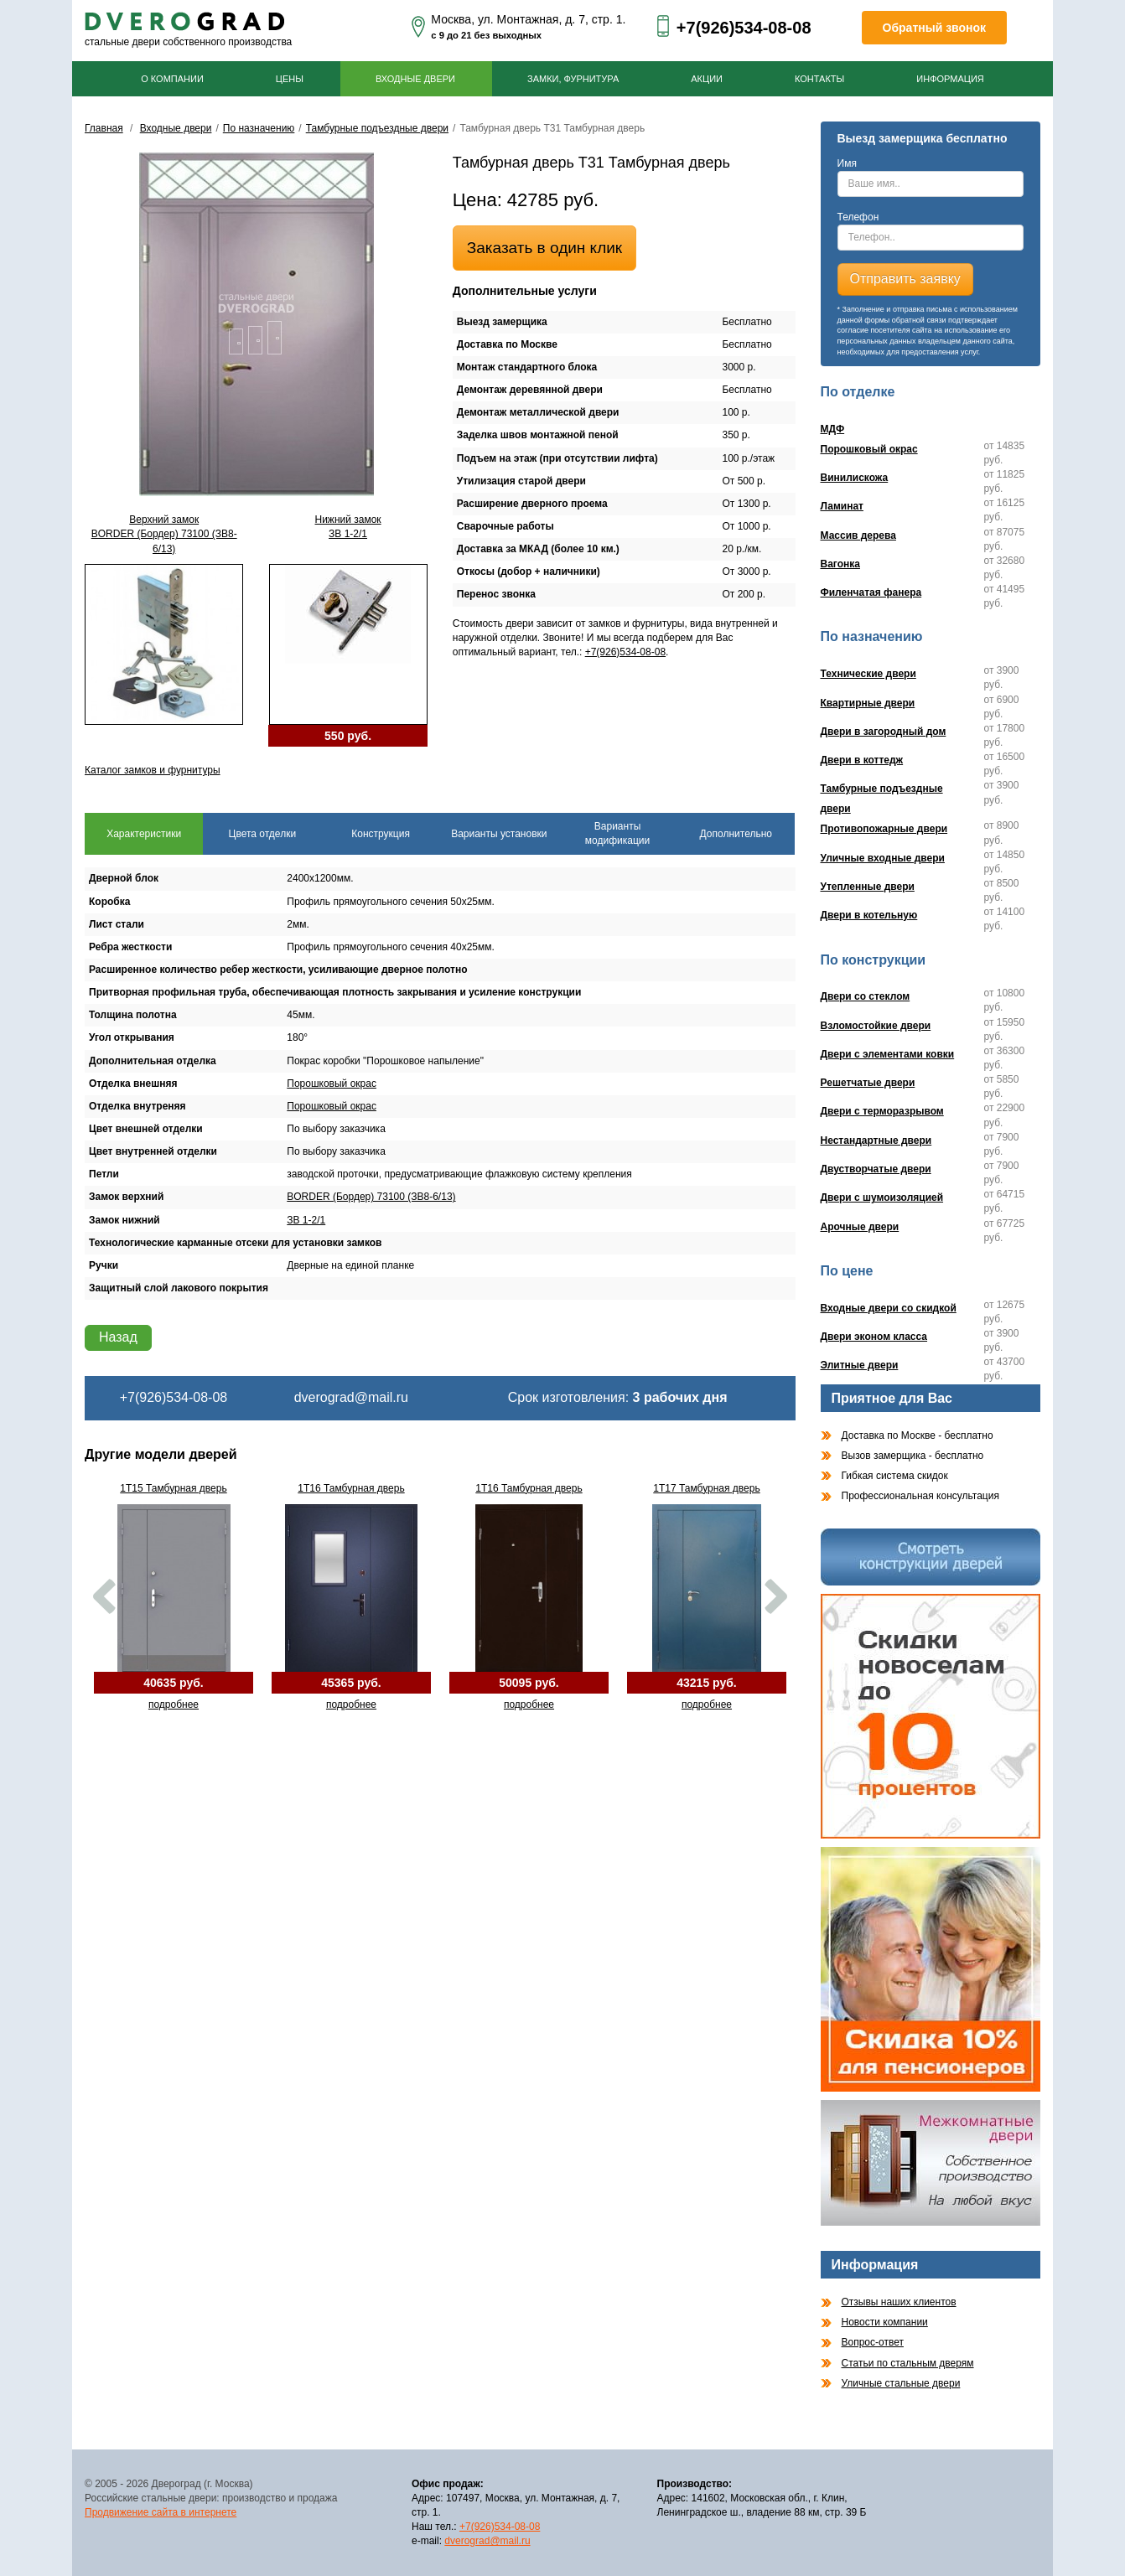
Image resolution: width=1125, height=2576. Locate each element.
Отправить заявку (905, 279)
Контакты (819, 79)
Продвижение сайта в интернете (160, 2512)
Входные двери (415, 79)
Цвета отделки (263, 834)
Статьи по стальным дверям (908, 2363)
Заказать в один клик (544, 247)
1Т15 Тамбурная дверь (173, 1488)
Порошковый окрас (331, 1083)
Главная (104, 128)
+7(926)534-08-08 (744, 27)
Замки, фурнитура (573, 79)
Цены (289, 79)
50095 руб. (529, 1682)
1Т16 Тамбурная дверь (351, 1488)
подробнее (173, 1704)
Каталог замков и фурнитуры (152, 770)
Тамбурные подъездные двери (377, 128)
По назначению (259, 128)
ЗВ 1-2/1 (306, 1220)
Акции (707, 79)
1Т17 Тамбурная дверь (706, 1488)
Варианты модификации (617, 833)
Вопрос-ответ (873, 2342)
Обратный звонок (935, 27)
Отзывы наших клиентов (899, 2302)
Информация (949, 79)
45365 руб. (351, 1682)
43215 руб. (707, 1682)
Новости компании (885, 2322)
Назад (118, 1337)
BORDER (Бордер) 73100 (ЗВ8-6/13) (371, 1197)
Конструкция (380, 834)
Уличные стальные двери (901, 2383)
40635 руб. (173, 1682)
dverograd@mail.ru (351, 1397)
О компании (172, 79)
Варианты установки (499, 834)
